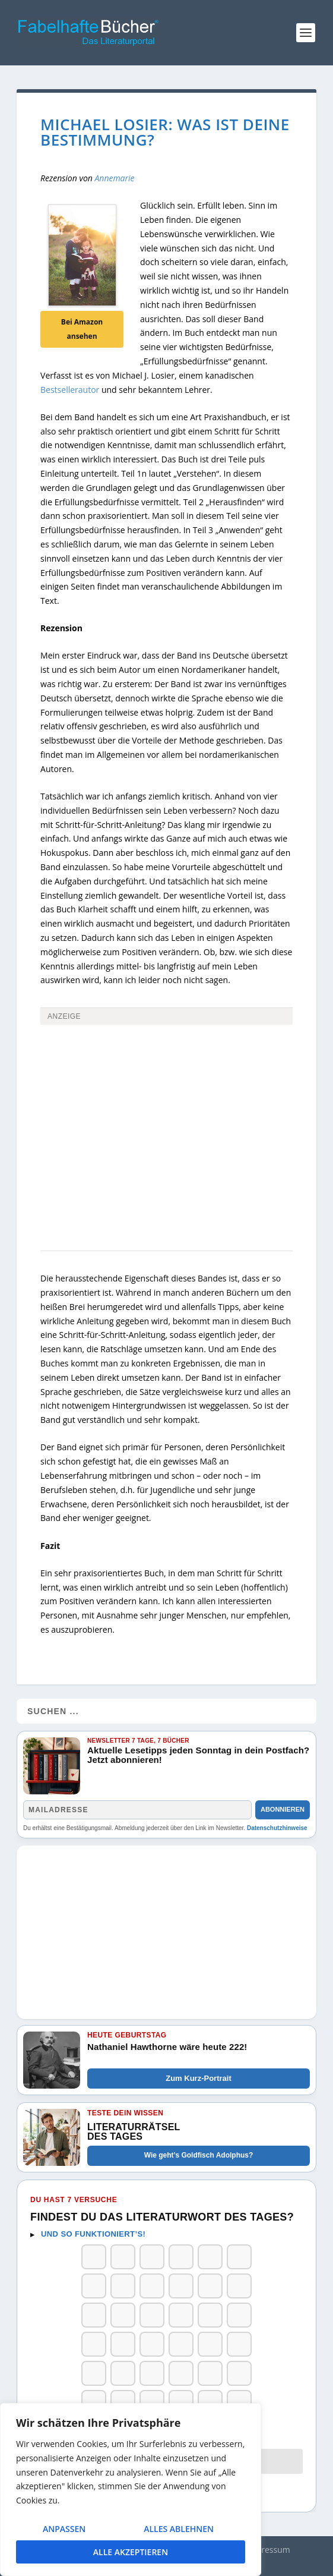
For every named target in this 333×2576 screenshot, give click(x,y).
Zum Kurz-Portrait (198, 2078)
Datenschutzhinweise (277, 1828)
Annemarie (114, 178)
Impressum (268, 2549)
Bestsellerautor (69, 389)
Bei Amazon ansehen (82, 329)
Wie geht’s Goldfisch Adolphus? (198, 2155)
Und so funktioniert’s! (93, 2233)
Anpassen (64, 2528)
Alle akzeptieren (130, 2552)
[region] (130, 2489)
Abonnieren (283, 1809)
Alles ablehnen (179, 2528)
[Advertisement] (166, 1117)
